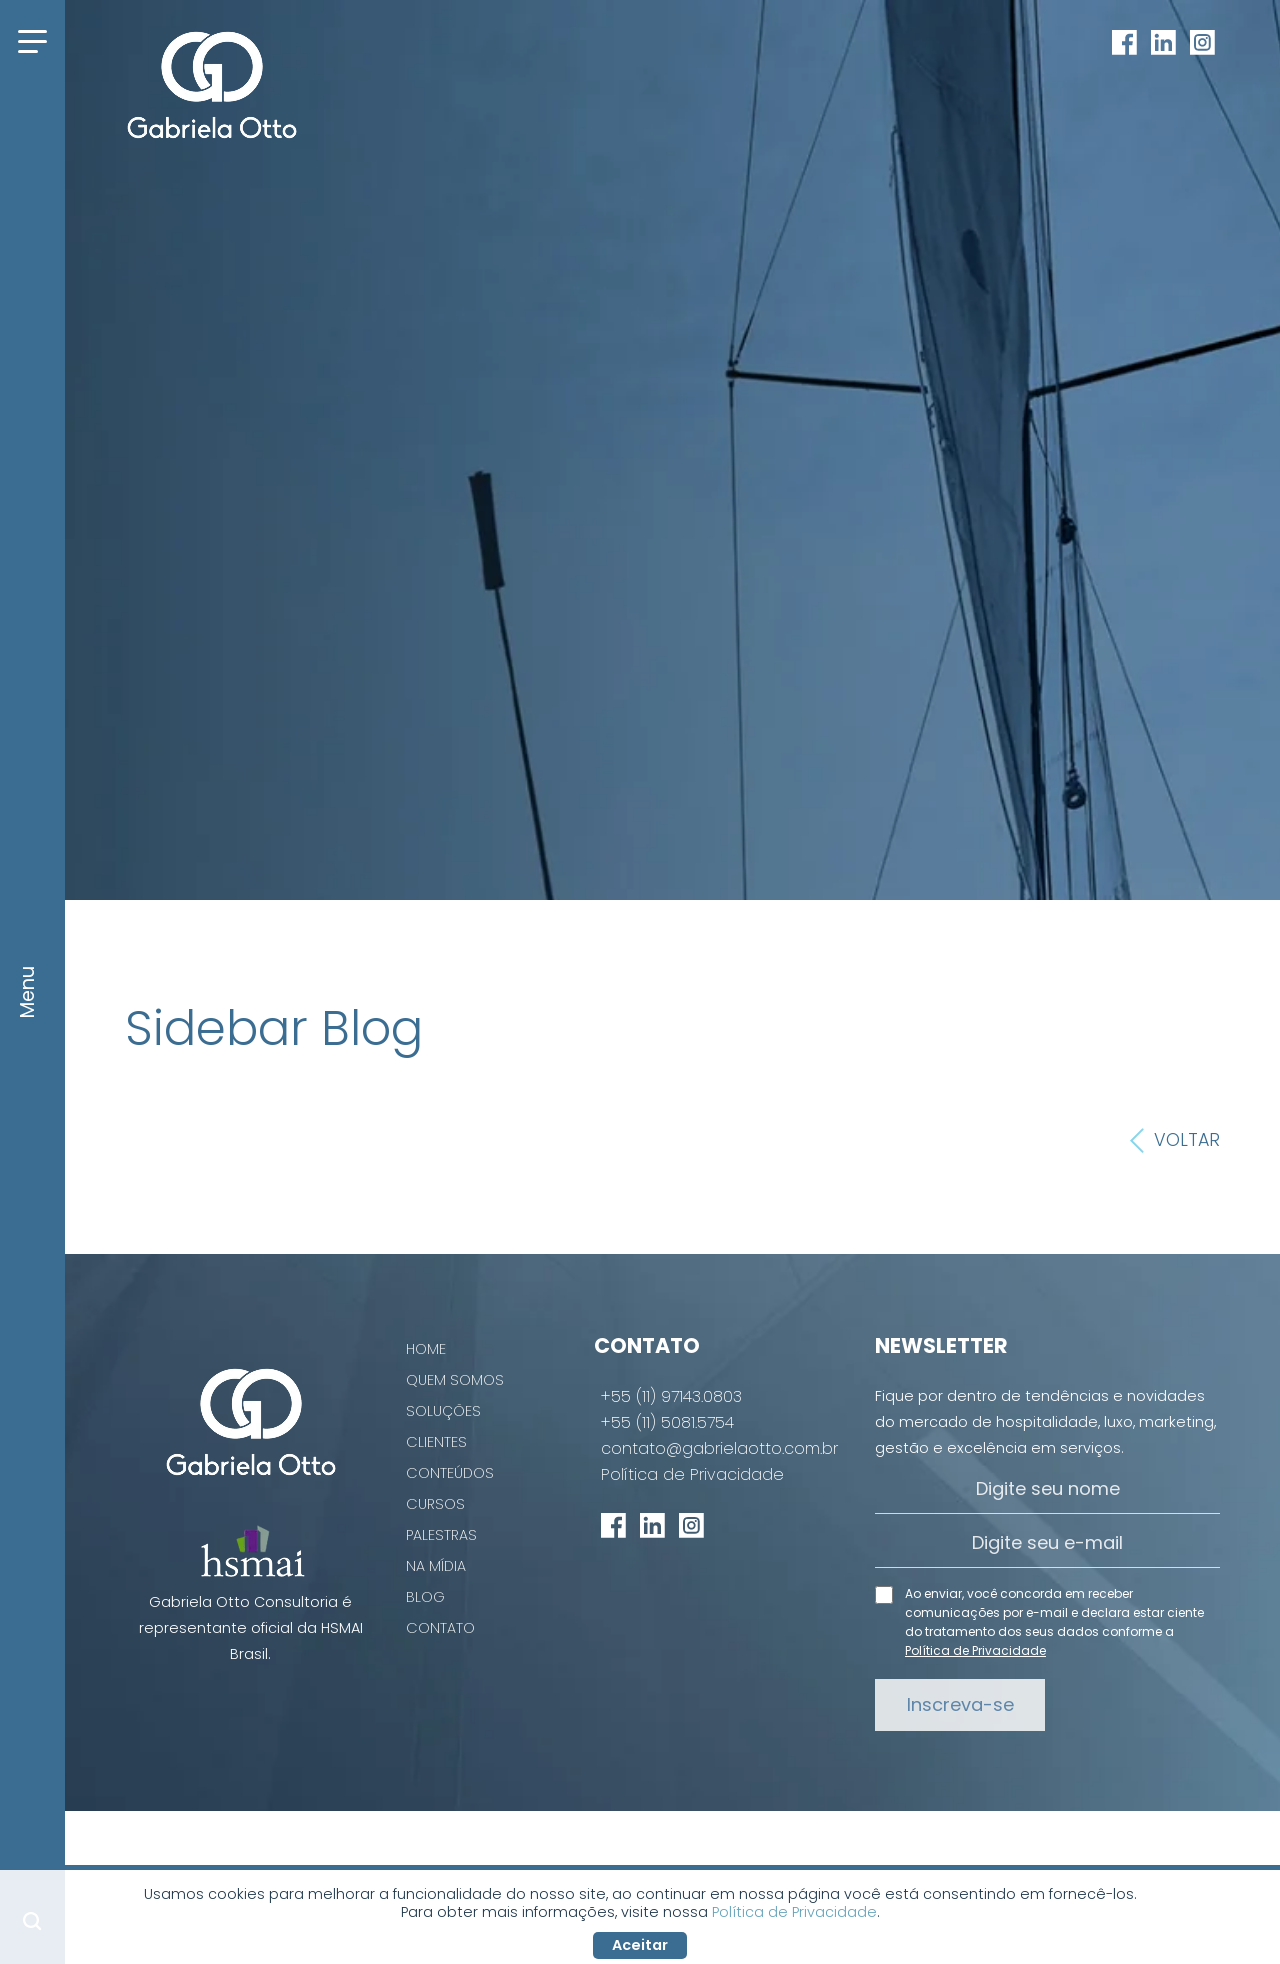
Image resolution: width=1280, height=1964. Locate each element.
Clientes (436, 1442)
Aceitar (640, 1945)
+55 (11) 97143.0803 (671, 1397)
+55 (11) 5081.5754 (667, 1423)
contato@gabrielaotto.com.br (719, 1449)
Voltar (1175, 1141)
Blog (425, 1597)
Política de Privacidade (692, 1475)
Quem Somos (455, 1380)
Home (426, 1349)
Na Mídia (436, 1566)
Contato (440, 1628)
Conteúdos (450, 1473)
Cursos (435, 1504)
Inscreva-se (960, 1704)
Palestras (441, 1535)
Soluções (443, 1411)
